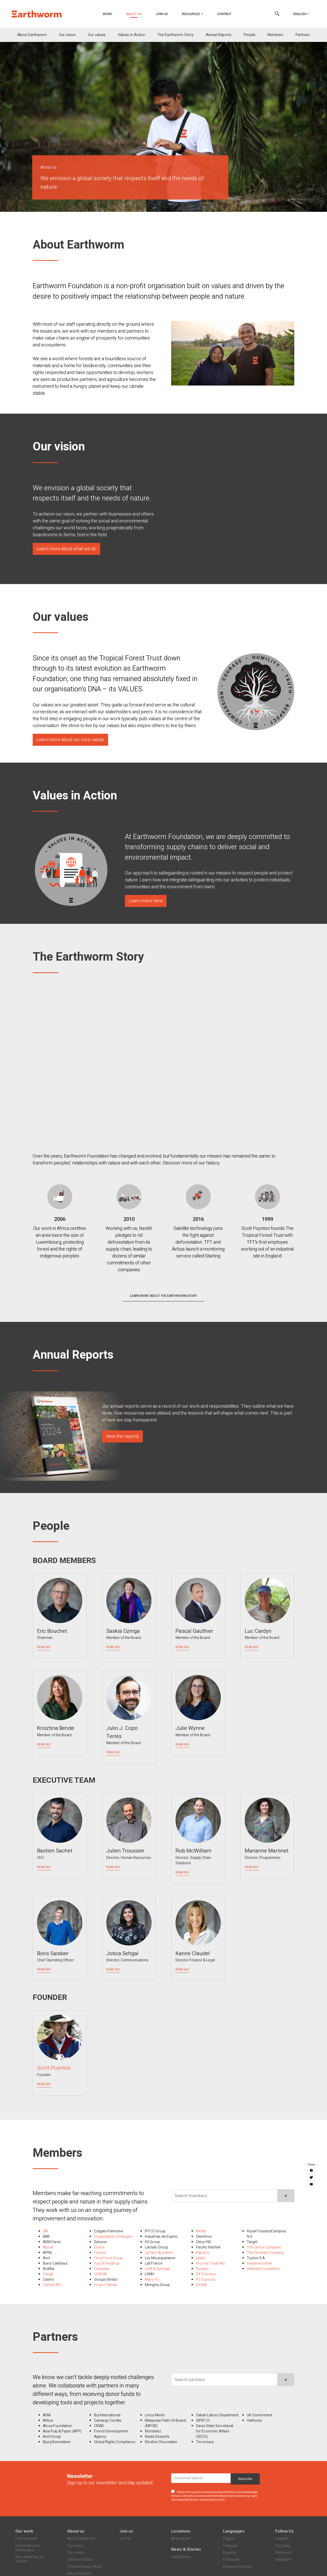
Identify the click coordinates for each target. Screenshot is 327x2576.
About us (75, 2531)
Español (229, 2552)
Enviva (99, 2247)
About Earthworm (32, 35)
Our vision (67, 35)
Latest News (181, 2557)
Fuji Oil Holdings (107, 2263)
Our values (97, 35)
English (300, 13)
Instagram (283, 2559)
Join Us (162, 13)
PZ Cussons (205, 2279)
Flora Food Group (108, 2258)
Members (275, 35)
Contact (224, 13)
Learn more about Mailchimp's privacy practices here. (214, 2498)
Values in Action (131, 35)
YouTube (282, 2545)
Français (230, 2545)
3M (45, 2231)
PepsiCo (202, 2252)
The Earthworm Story (175, 35)
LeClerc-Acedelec (159, 2252)
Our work (24, 2531)
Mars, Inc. (152, 2279)
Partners (303, 35)
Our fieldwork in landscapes (28, 2548)
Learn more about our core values (70, 739)
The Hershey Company (265, 2252)
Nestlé (201, 2231)
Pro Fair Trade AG (210, 2263)
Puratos (202, 2268)
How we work (26, 2538)
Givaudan (101, 2268)
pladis (200, 2258)
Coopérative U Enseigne (113, 2236)
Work (107, 13)
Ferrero (100, 2252)
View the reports (122, 1436)
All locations (181, 2538)
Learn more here (146, 900)
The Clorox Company (264, 2247)
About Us (137, 13)
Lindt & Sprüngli (157, 2268)
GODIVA (100, 2274)
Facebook (283, 2552)
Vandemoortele (259, 2263)
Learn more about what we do (66, 548)
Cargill (48, 2274)
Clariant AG (52, 2285)
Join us (126, 2531)
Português (231, 2559)
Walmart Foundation (263, 2268)
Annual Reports (218, 35)
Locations (180, 2531)
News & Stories (186, 2549)
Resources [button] (191, 13)
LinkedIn (281, 2538)
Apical (48, 2247)
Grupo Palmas (105, 2285)
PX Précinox (206, 2274)
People (249, 35)
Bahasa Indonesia (237, 2566)
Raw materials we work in (29, 2559)
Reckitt (201, 2285)
